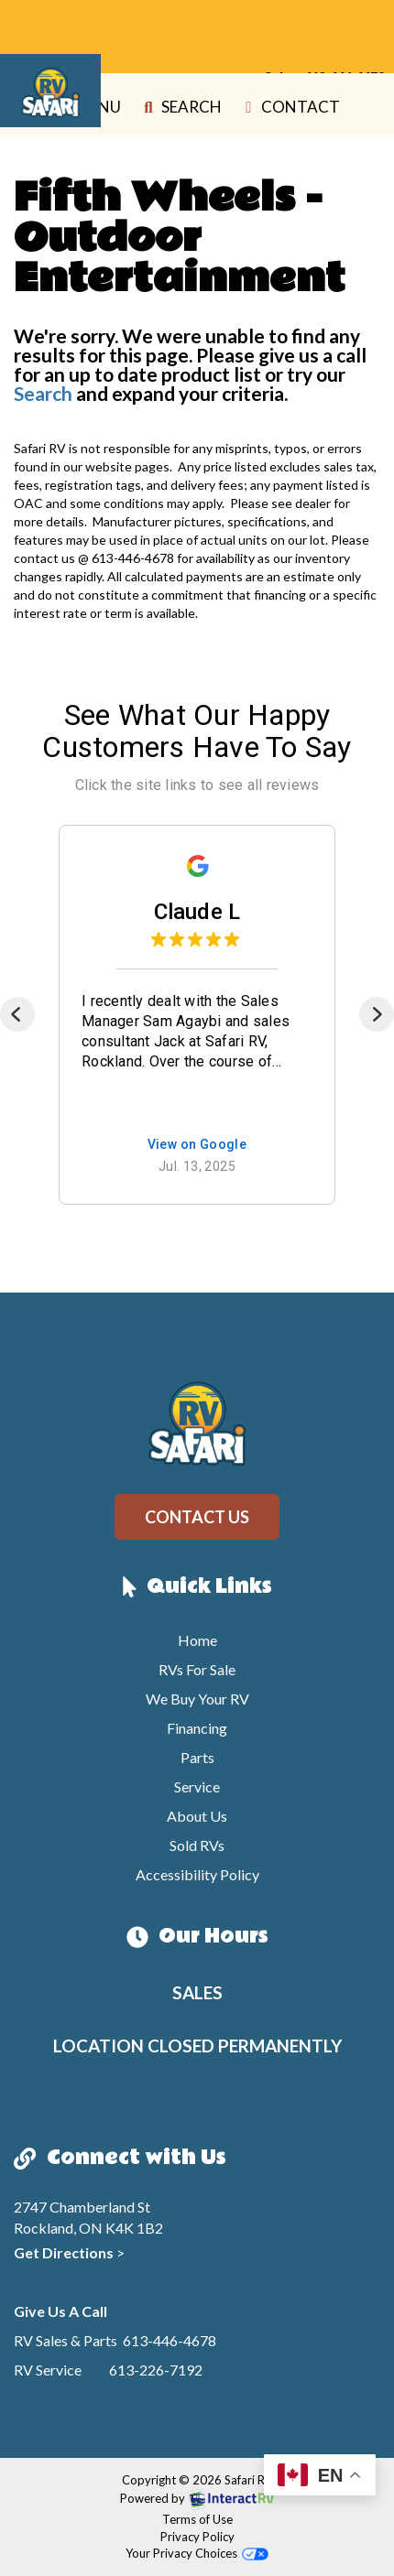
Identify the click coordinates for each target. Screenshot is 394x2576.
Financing (197, 1728)
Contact (289, 109)
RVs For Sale (197, 1669)
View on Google (197, 1145)
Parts (197, 1757)
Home (197, 1640)
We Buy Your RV (197, 1698)
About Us (197, 1815)
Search (179, 109)
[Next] (376, 1014)
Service (197, 1786)
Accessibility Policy (197, 1874)
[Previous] (17, 1014)
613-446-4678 (169, 2340)
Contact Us (197, 1517)
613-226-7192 (155, 2369)
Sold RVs (197, 1845)
